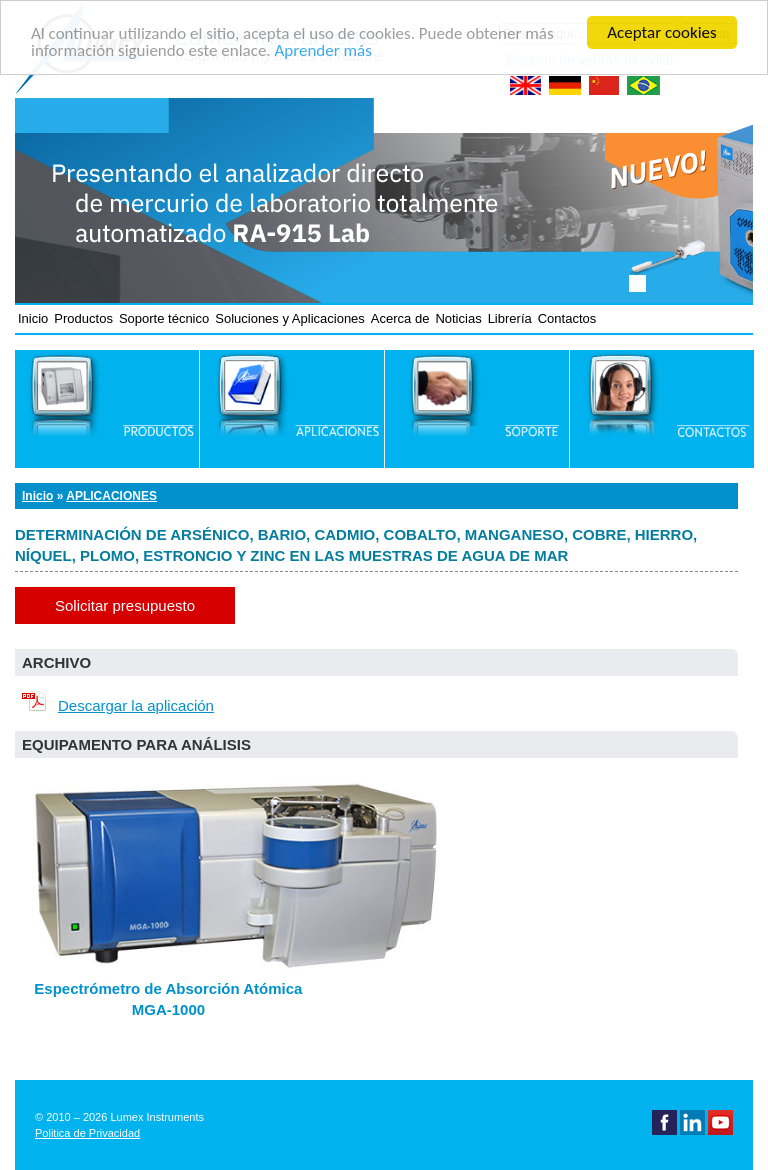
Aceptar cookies (661, 32)
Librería (510, 318)
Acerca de (400, 318)
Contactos (567, 318)
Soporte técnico (164, 318)
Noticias (458, 318)
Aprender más (322, 50)
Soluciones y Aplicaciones (290, 318)
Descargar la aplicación (114, 705)
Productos (83, 318)
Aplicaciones (111, 496)
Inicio (33, 318)
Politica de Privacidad (87, 1133)
